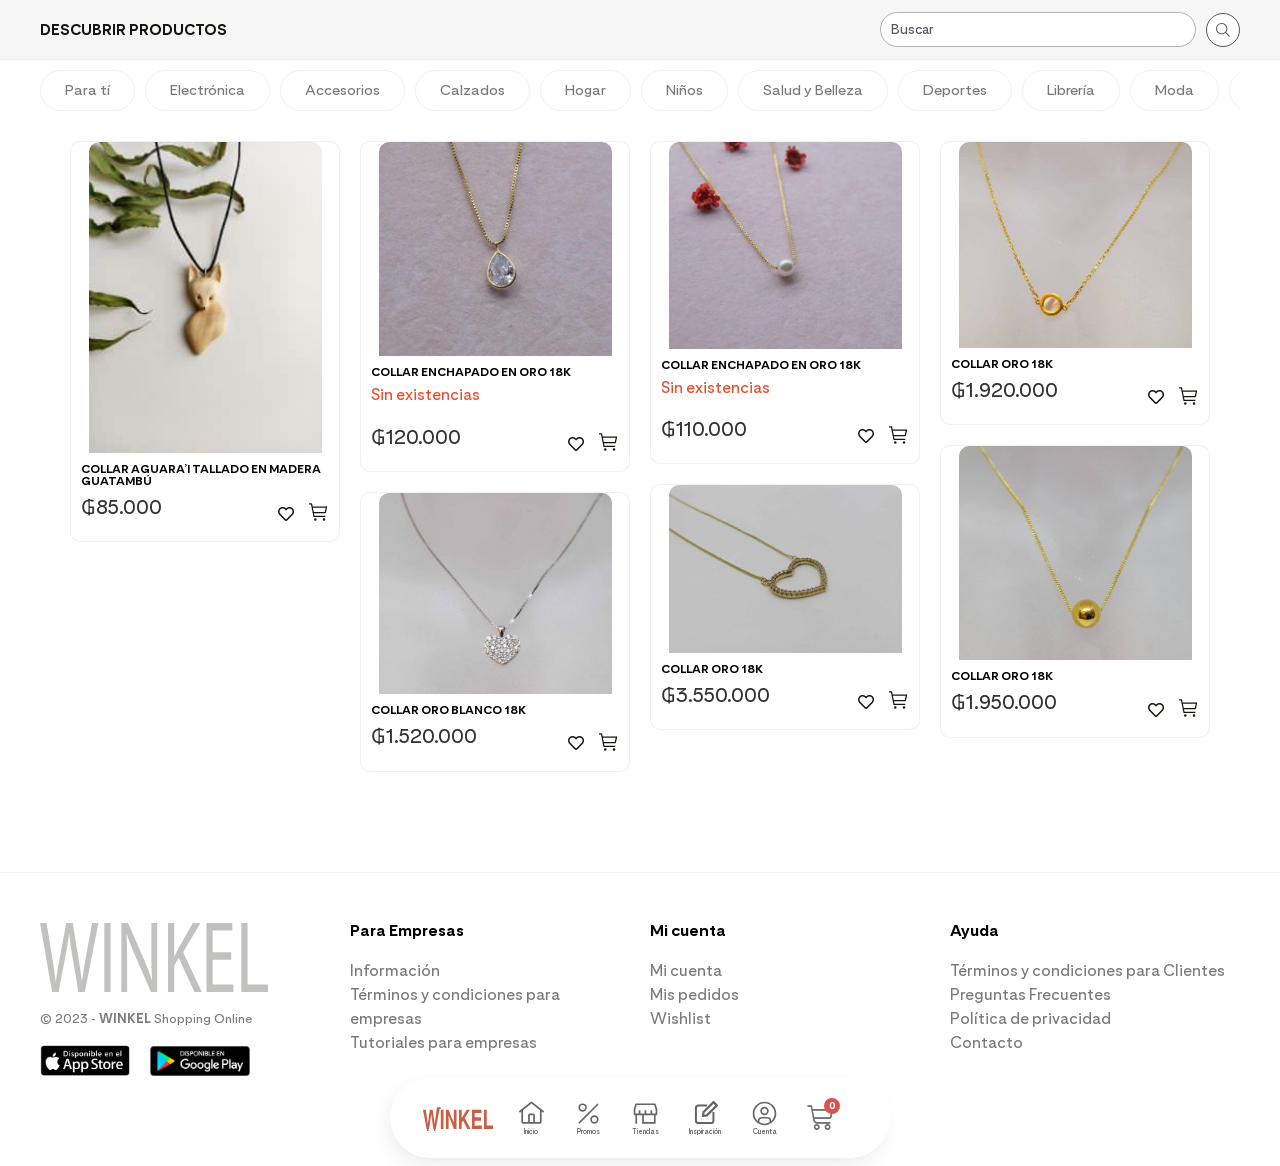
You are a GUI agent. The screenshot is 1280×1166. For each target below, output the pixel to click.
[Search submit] (1223, 30)
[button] (133, 30)
